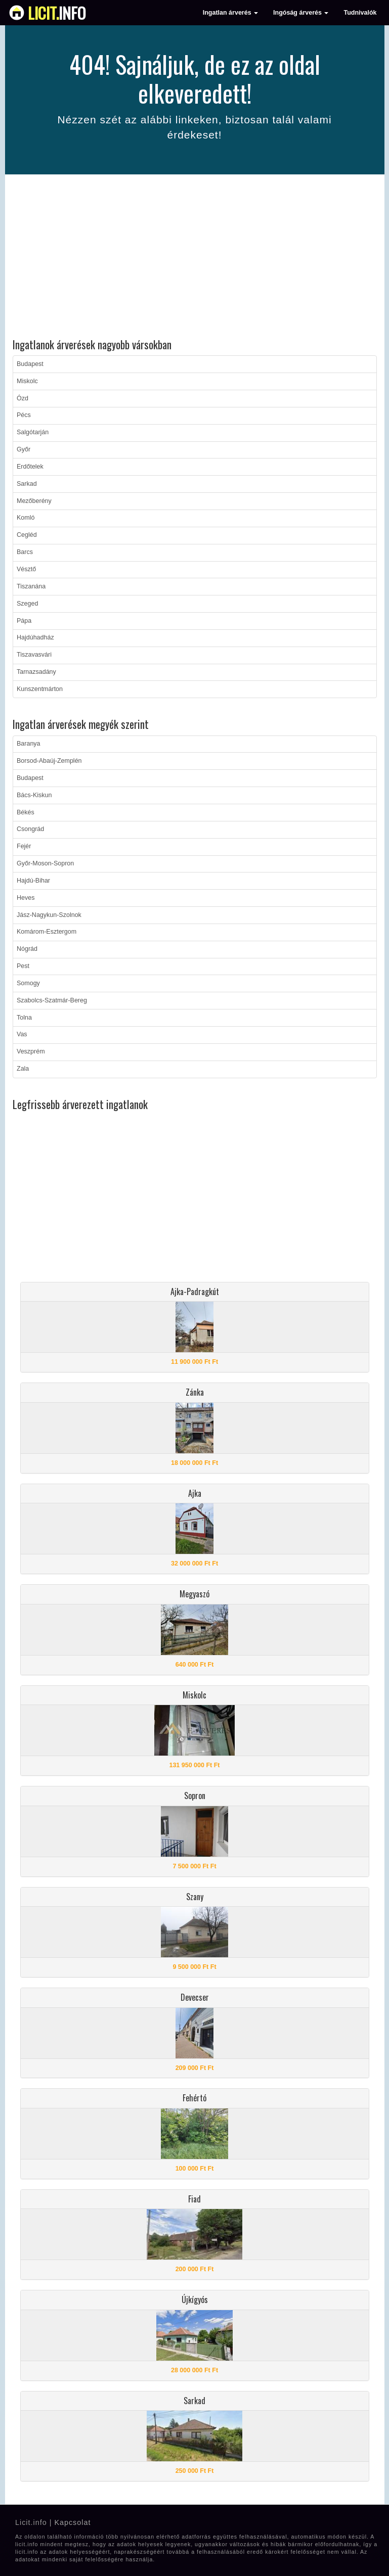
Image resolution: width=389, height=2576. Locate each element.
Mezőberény (34, 500)
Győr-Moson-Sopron (45, 863)
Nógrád (27, 948)
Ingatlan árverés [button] (230, 12)
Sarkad (27, 483)
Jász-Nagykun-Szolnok (49, 914)
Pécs (24, 415)
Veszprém (31, 1051)
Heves (25, 897)
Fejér (24, 846)
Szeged (27, 603)
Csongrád (30, 829)
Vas (22, 1034)
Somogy (28, 983)
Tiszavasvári (34, 654)
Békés (25, 812)
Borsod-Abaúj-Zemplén (49, 760)
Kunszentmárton (40, 689)
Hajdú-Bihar (33, 880)
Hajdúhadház (35, 637)
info (57, 12)
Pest (23, 966)
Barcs (25, 552)
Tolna (24, 1017)
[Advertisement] (195, 258)
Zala (23, 1068)
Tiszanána (31, 586)
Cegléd (27, 534)
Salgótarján (33, 432)
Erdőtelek (30, 466)
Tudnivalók (359, 12)
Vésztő (26, 569)
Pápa (24, 620)
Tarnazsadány (36, 671)
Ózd (22, 398)
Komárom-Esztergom (46, 931)
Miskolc (27, 381)
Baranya (28, 743)
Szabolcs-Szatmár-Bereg (52, 1000)
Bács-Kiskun (34, 795)
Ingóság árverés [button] (300, 12)
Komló (25, 517)
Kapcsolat (72, 2522)
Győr (23, 449)
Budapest (30, 363)
